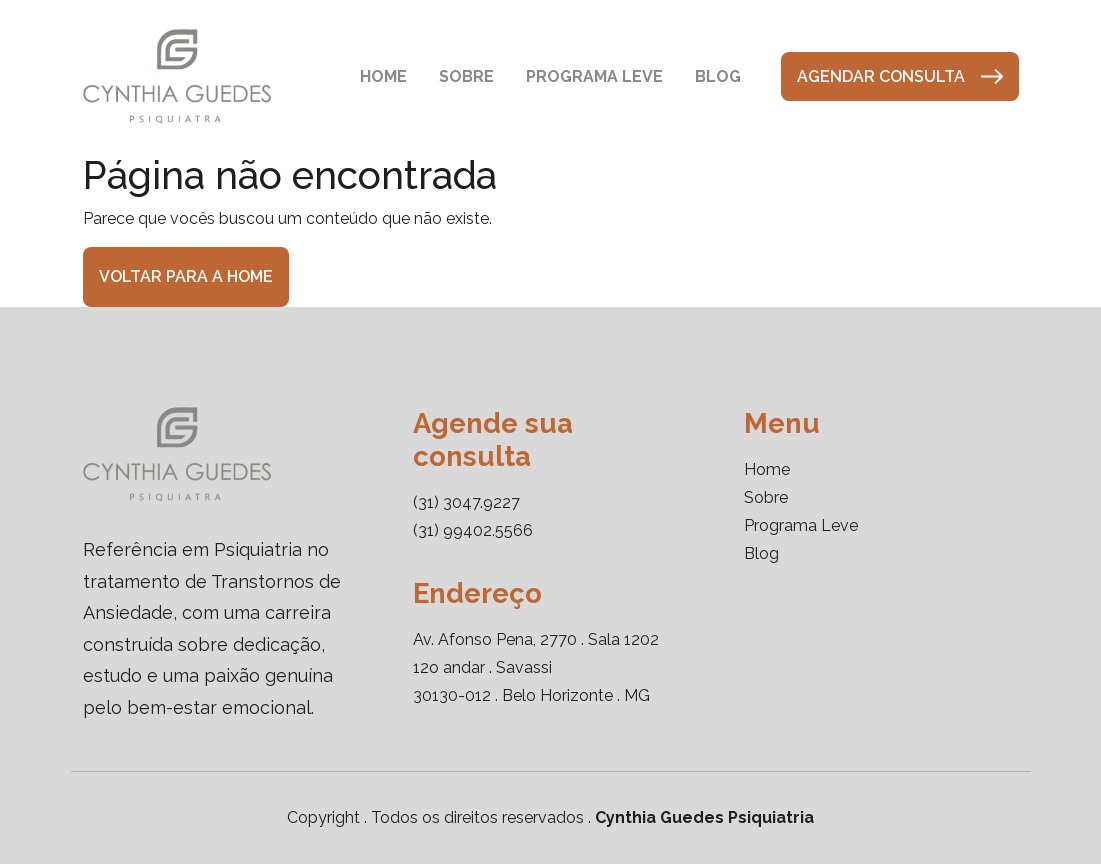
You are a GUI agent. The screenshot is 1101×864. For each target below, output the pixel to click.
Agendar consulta (900, 76)
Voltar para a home (186, 276)
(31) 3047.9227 (466, 502)
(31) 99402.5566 (473, 530)
